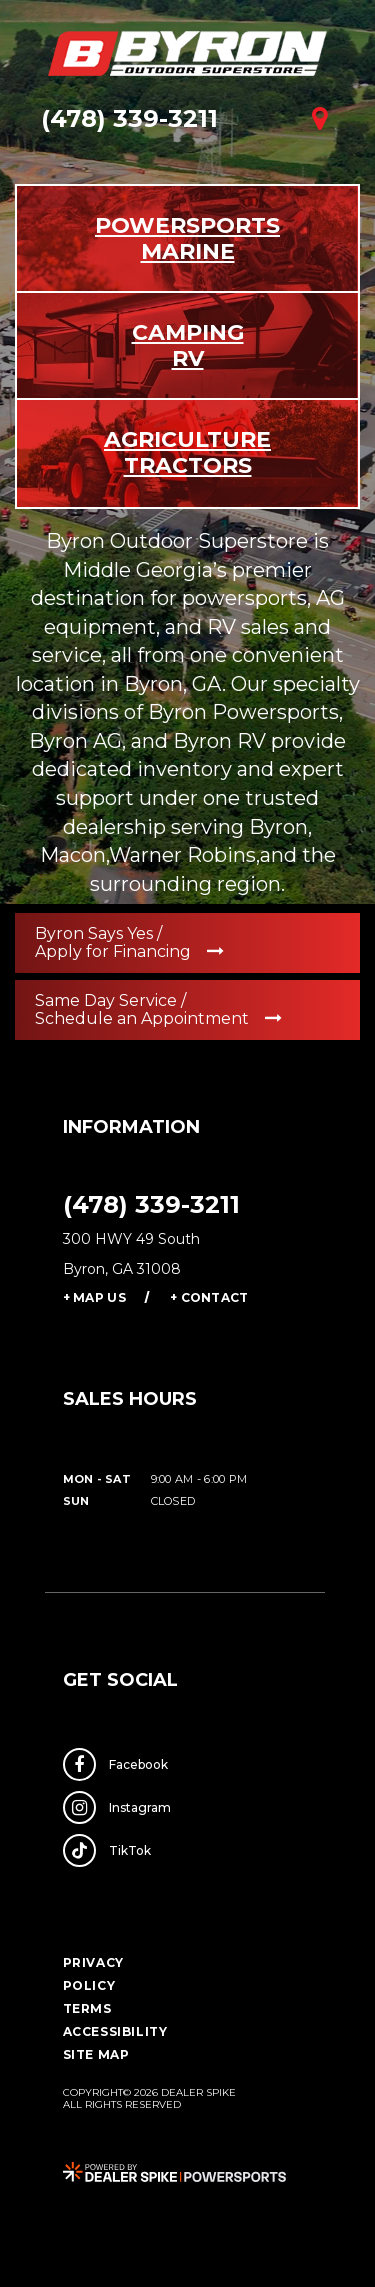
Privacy (93, 1962)
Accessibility (115, 2031)
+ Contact (209, 1297)
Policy (89, 1985)
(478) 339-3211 (151, 1204)
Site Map (96, 2054)
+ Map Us (94, 1297)
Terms (87, 2008)
